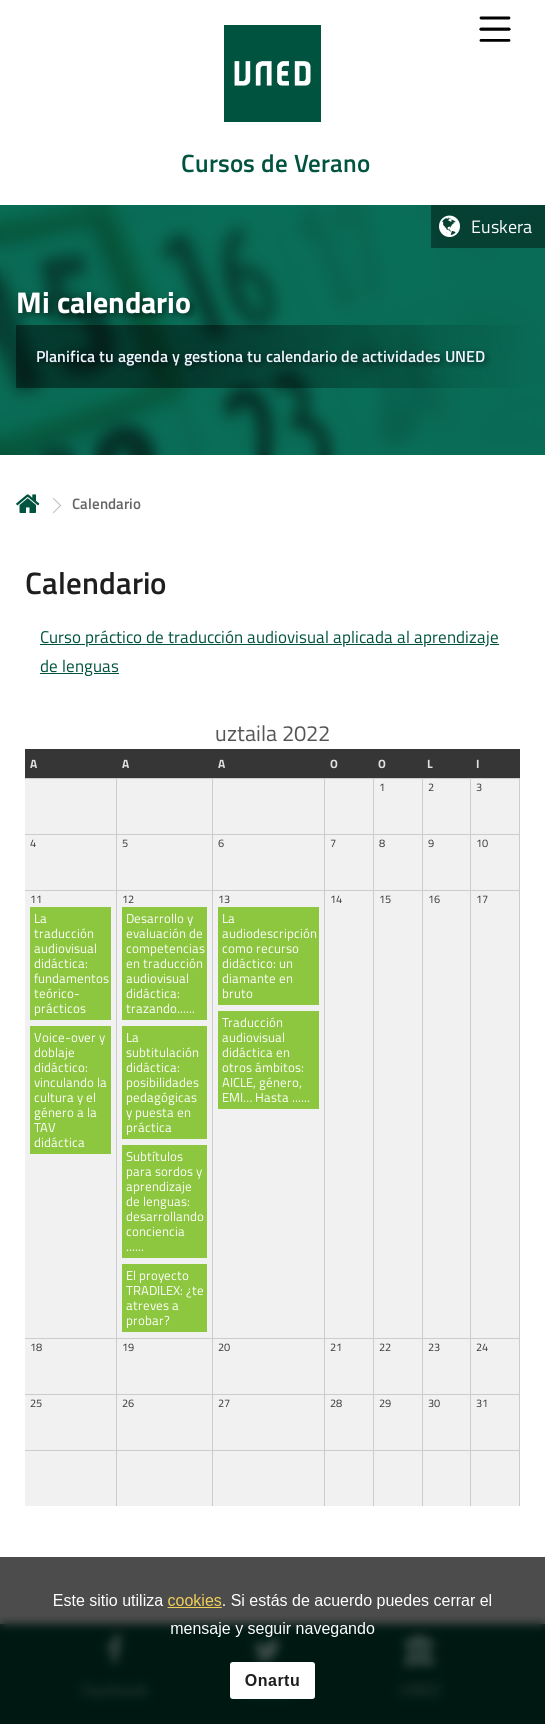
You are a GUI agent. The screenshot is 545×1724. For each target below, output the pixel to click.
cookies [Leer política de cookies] (195, 1603)
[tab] (272, 102)
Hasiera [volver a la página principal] (28, 503)
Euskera (501, 226)
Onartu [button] (272, 1682)
